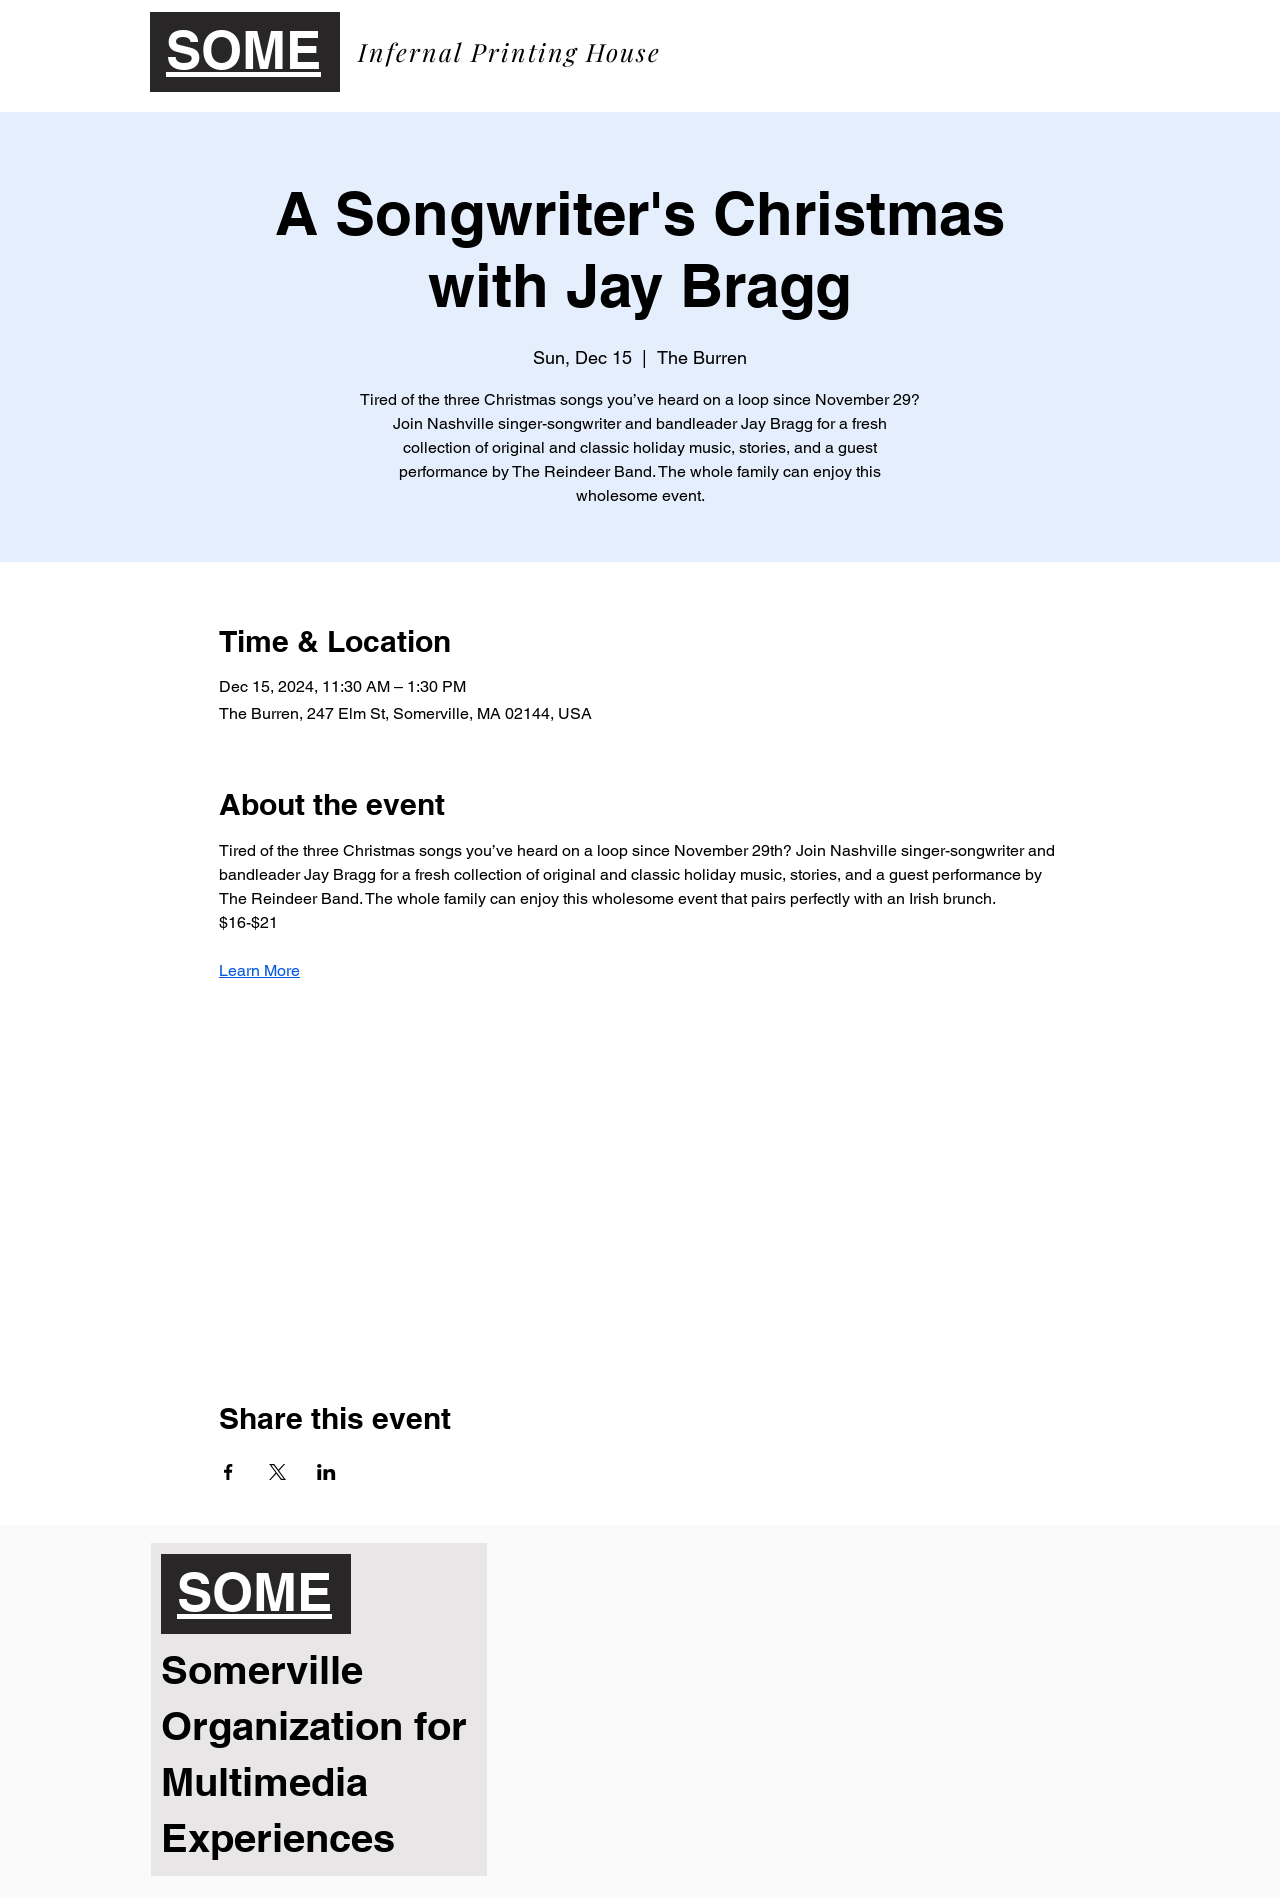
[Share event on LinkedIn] (326, 1472)
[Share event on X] (277, 1472)
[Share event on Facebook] (228, 1472)
